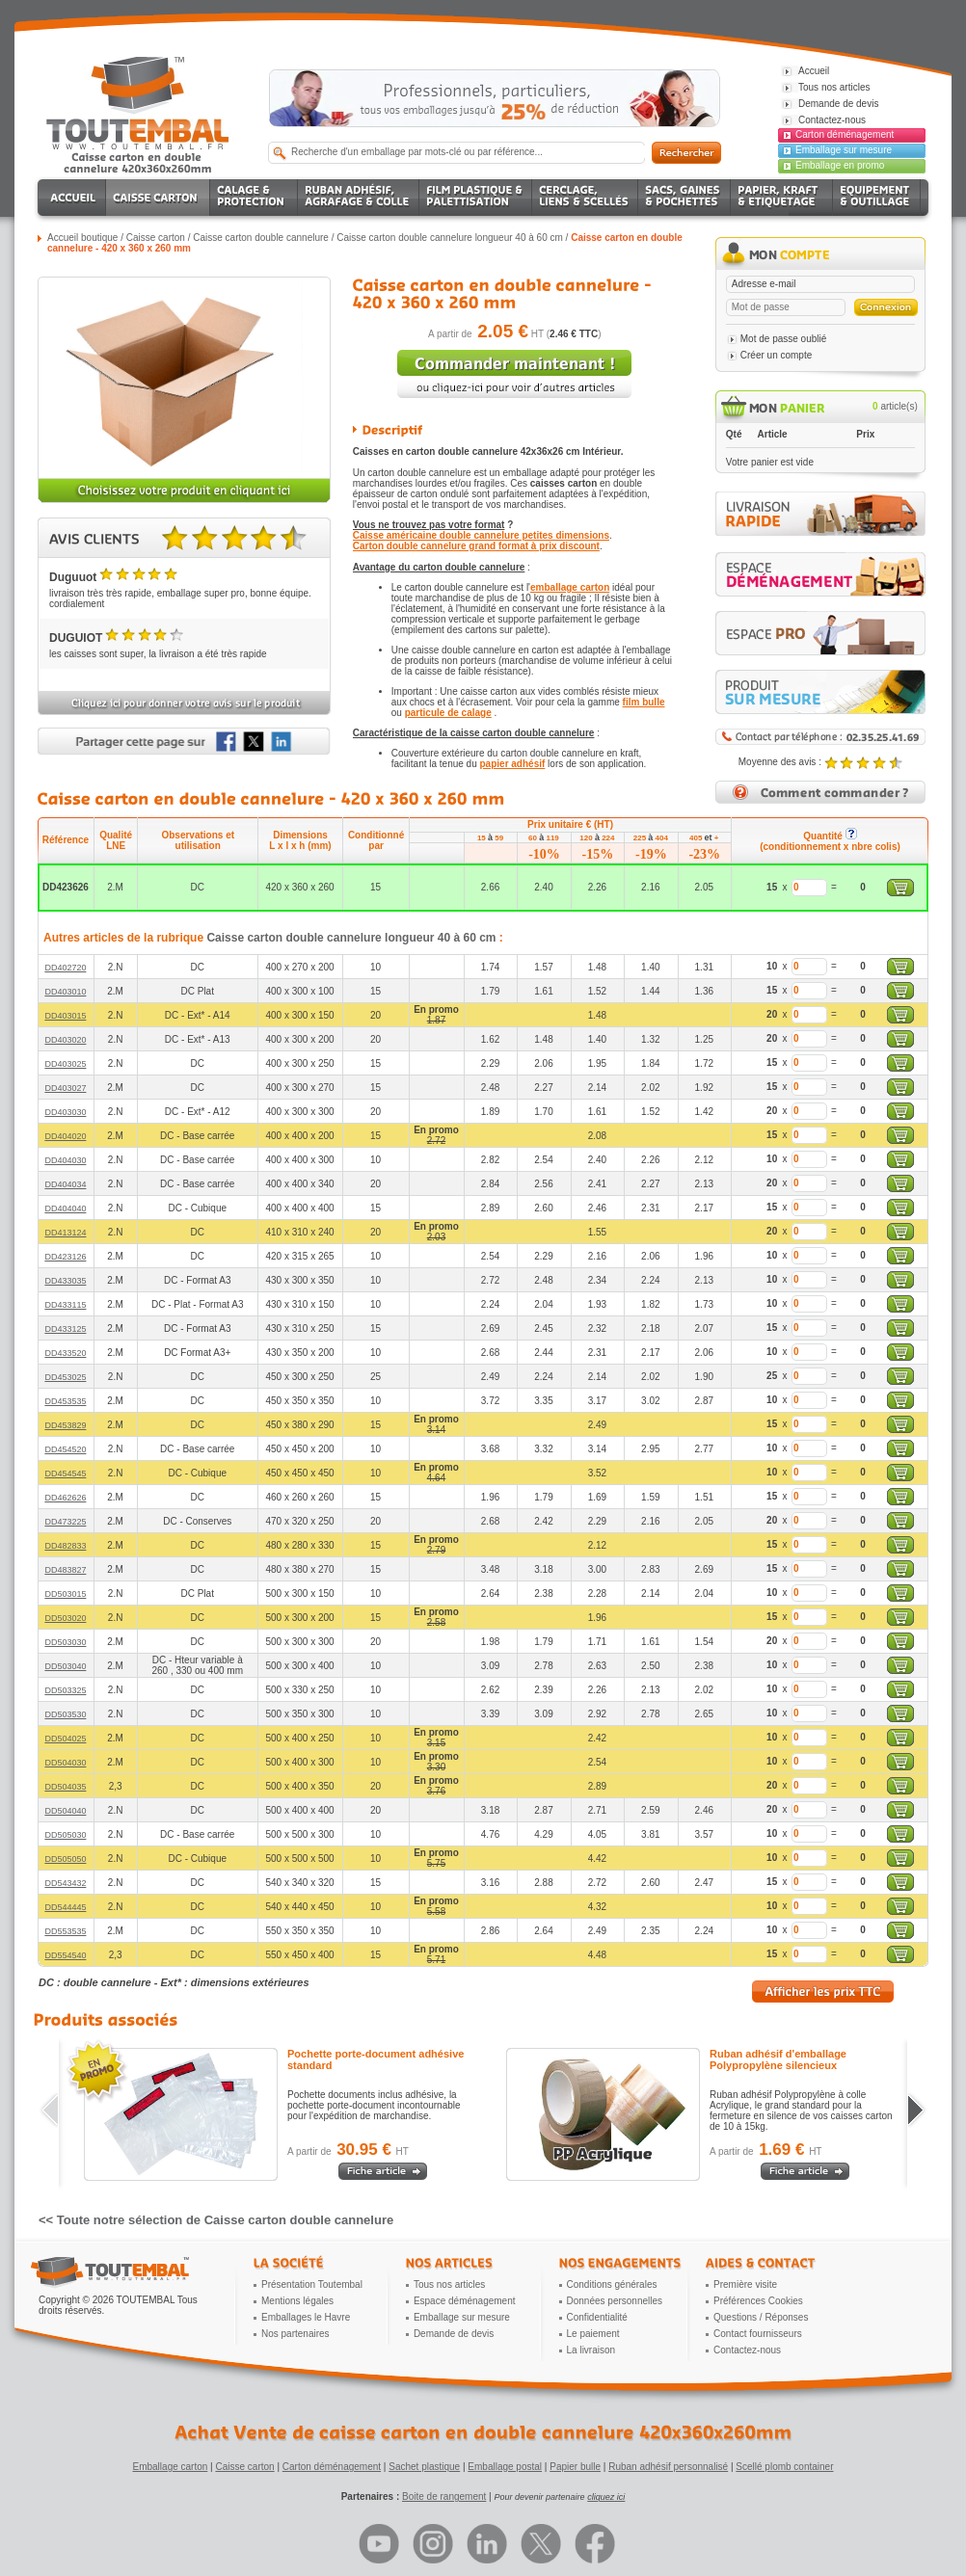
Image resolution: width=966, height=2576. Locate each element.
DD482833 (65, 1546)
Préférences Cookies (758, 2301)
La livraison (591, 2350)
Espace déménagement (465, 2301)
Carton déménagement (844, 134)
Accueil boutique (82, 237)
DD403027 (65, 1088)
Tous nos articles (449, 2284)
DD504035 (65, 1787)
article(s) (895, 406)
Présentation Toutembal (311, 2284)
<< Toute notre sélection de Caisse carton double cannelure (216, 2220)
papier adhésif (513, 763)
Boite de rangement (444, 2496)
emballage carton (569, 587)
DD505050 (65, 1859)
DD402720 (65, 967)
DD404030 (65, 1160)
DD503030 (65, 1642)
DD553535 (65, 1931)
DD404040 (65, 1208)
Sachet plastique (424, 2466)
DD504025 (65, 1738)
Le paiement (593, 2333)
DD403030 (65, 1112)
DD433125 (65, 1329)
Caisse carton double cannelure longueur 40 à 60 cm (449, 237)
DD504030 (65, 1762)
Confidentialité (597, 2317)
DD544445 (65, 1907)
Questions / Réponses (760, 2317)
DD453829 (65, 1425)
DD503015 (65, 1594)
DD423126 (65, 1256)
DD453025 (65, 1377)
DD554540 (65, 1955)
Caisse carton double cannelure (261, 237)
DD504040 (65, 1811)
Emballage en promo (839, 165)
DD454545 (65, 1473)
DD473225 (65, 1522)
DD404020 (65, 1136)
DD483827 (65, 1570)
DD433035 (65, 1281)
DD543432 (65, 1883)
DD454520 (65, 1449)
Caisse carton (155, 237)
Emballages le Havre (305, 2317)
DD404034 (65, 1184)
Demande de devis (454, 2333)
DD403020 (65, 1040)
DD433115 (65, 1305)
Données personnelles (615, 2301)
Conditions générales (612, 2284)
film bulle (644, 702)
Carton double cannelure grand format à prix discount (476, 546)
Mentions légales (297, 2301)
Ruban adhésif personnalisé (668, 2466)
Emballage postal (505, 2466)
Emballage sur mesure (843, 150)
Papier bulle (575, 2466)
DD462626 (65, 1497)
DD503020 (65, 1618)
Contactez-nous (747, 2350)
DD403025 (65, 1064)
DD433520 (65, 1353)
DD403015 (65, 1016)
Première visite (745, 2284)
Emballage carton (170, 2466)
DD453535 (65, 1401)
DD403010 (65, 991)
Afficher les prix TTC (823, 1991)
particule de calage (448, 712)
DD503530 (65, 1714)
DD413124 (65, 1232)
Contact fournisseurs (757, 2333)
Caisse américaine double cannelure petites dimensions (481, 535)
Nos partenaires (295, 2333)
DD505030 (65, 1835)
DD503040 (65, 1666)
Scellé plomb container (784, 2466)
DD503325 (65, 1690)
